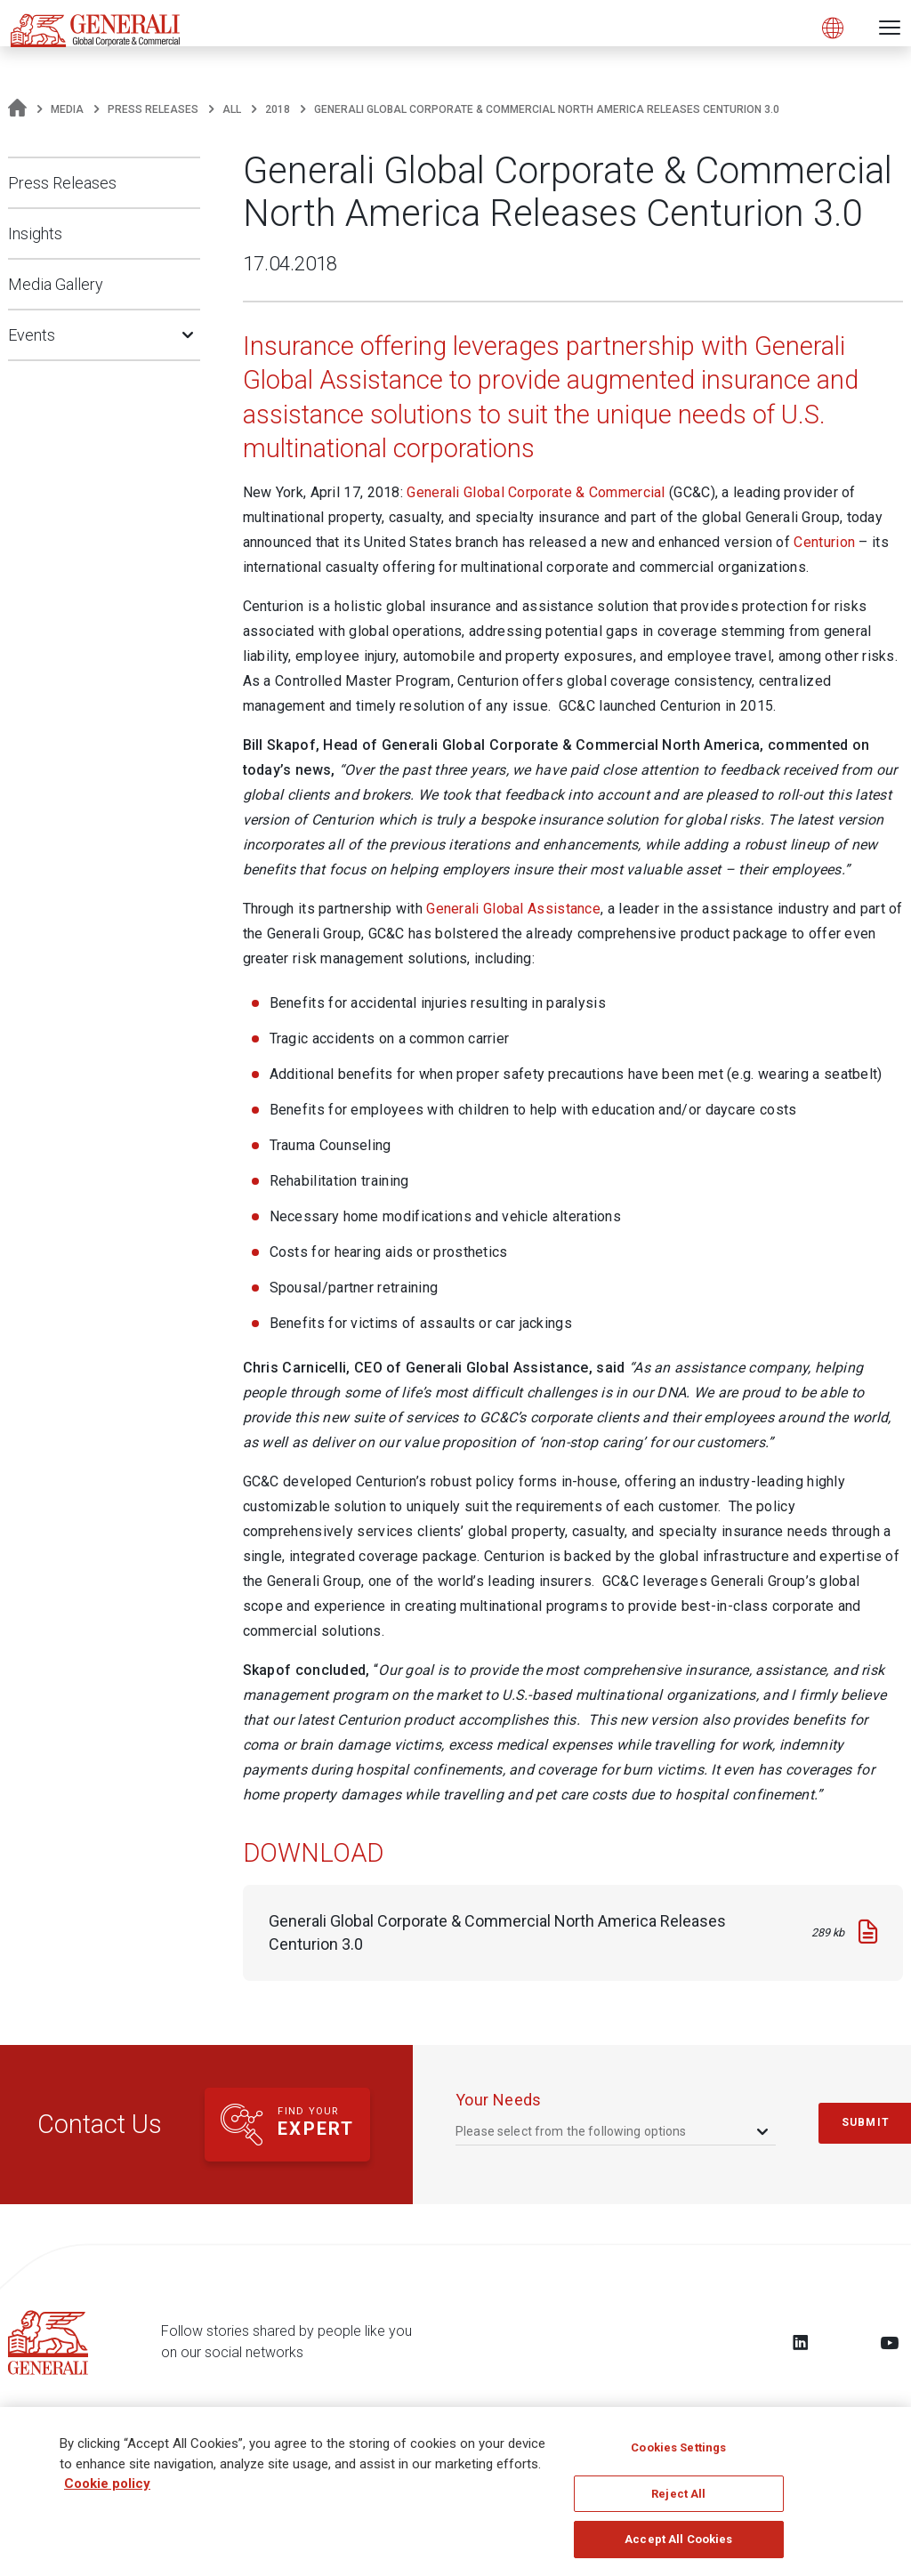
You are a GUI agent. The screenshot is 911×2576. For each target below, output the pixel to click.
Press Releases (153, 109)
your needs (499, 2099)
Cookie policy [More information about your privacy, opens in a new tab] (107, 2491)
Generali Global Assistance (513, 908)
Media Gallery (55, 284)
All (231, 109)
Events (31, 335)
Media (67, 109)
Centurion (824, 542)
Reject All (678, 2501)
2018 (277, 109)
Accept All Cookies (678, 2547)
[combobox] (613, 2132)
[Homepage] (17, 109)
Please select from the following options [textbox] (571, 2131)
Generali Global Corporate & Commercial (536, 492)
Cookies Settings (678, 2454)
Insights (35, 233)
